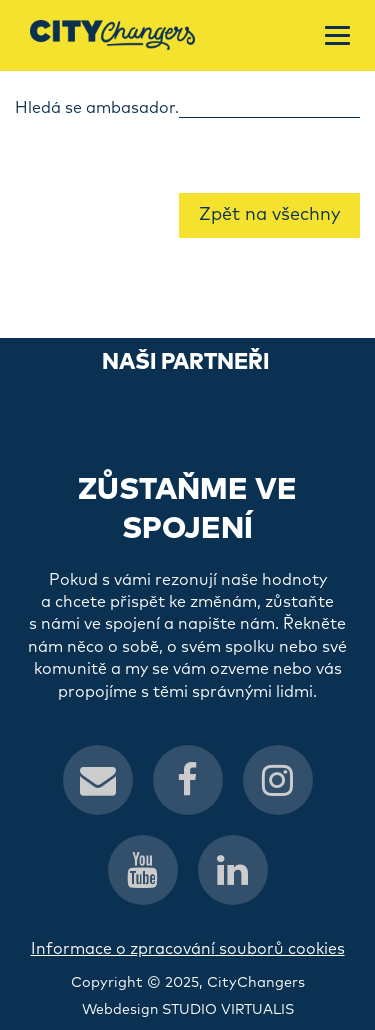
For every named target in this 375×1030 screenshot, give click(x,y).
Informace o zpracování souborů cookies (188, 949)
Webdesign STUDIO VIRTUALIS (188, 1010)
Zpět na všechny (269, 215)
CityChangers (256, 983)
